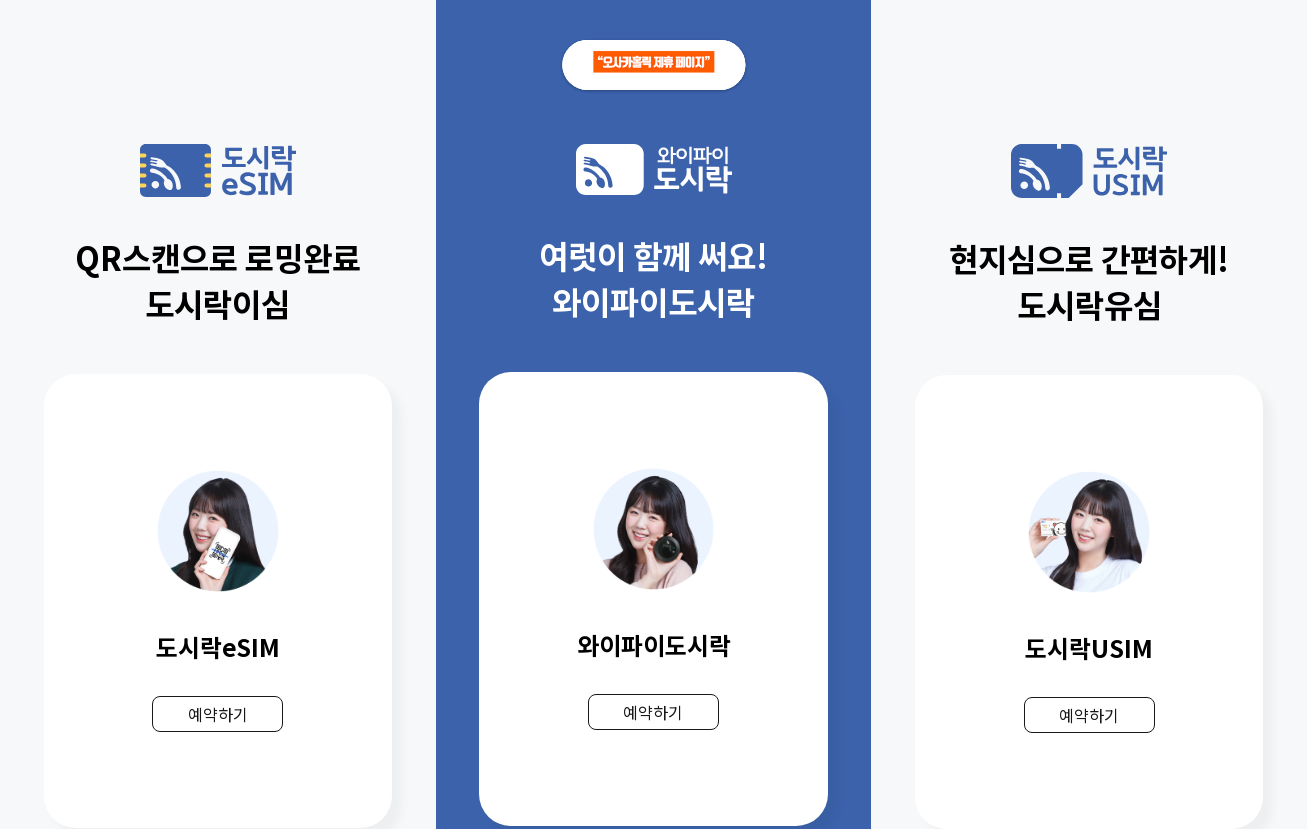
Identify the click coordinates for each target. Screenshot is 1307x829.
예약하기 (218, 714)
